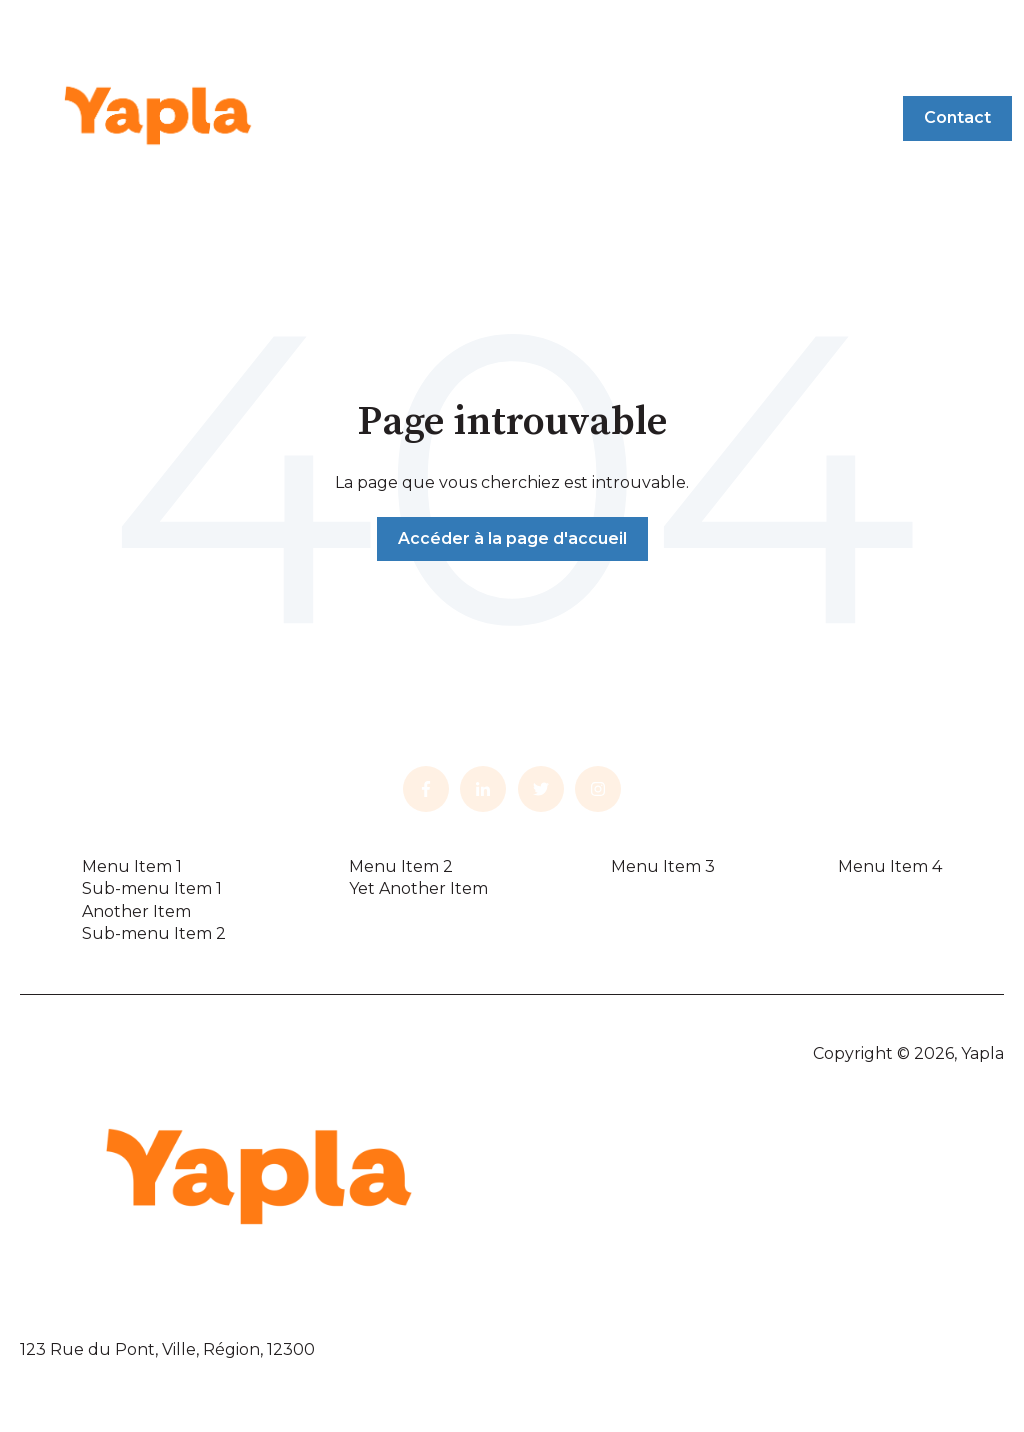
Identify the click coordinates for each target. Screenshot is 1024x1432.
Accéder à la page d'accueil (512, 538)
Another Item (136, 911)
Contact (957, 117)
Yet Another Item (418, 888)
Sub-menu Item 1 (152, 888)
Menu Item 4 (890, 866)
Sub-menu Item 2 (154, 933)
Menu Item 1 (132, 866)
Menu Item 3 (663, 866)
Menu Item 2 (401, 866)
